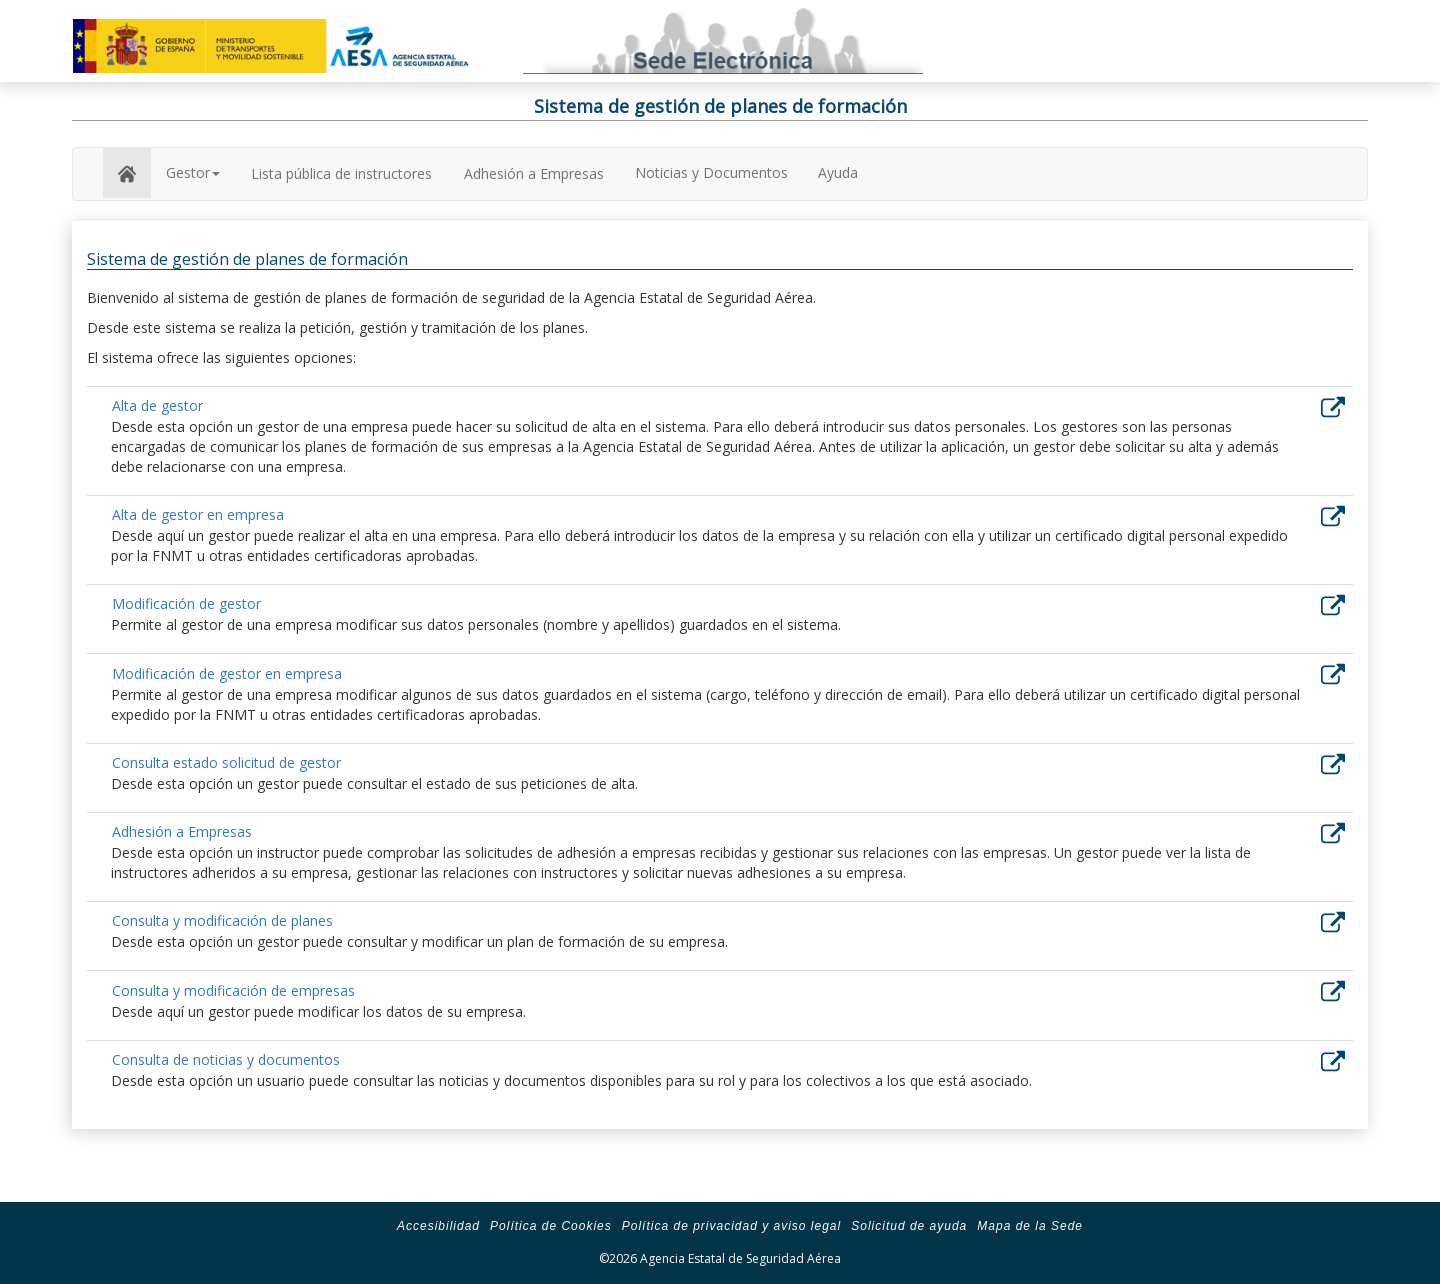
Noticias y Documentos (711, 172)
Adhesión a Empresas (534, 173)
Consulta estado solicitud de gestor (226, 762)
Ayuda (838, 172)
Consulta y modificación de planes (222, 920)
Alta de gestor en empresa (198, 514)
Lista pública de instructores (341, 173)
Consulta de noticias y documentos (226, 1059)
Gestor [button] (193, 172)
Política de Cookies (551, 1226)
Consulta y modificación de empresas (233, 990)
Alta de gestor (157, 405)
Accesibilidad (438, 1226)
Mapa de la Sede (1030, 1226)
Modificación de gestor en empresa (227, 673)
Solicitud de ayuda (909, 1226)
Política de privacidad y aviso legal (731, 1226)
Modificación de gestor (186, 603)
